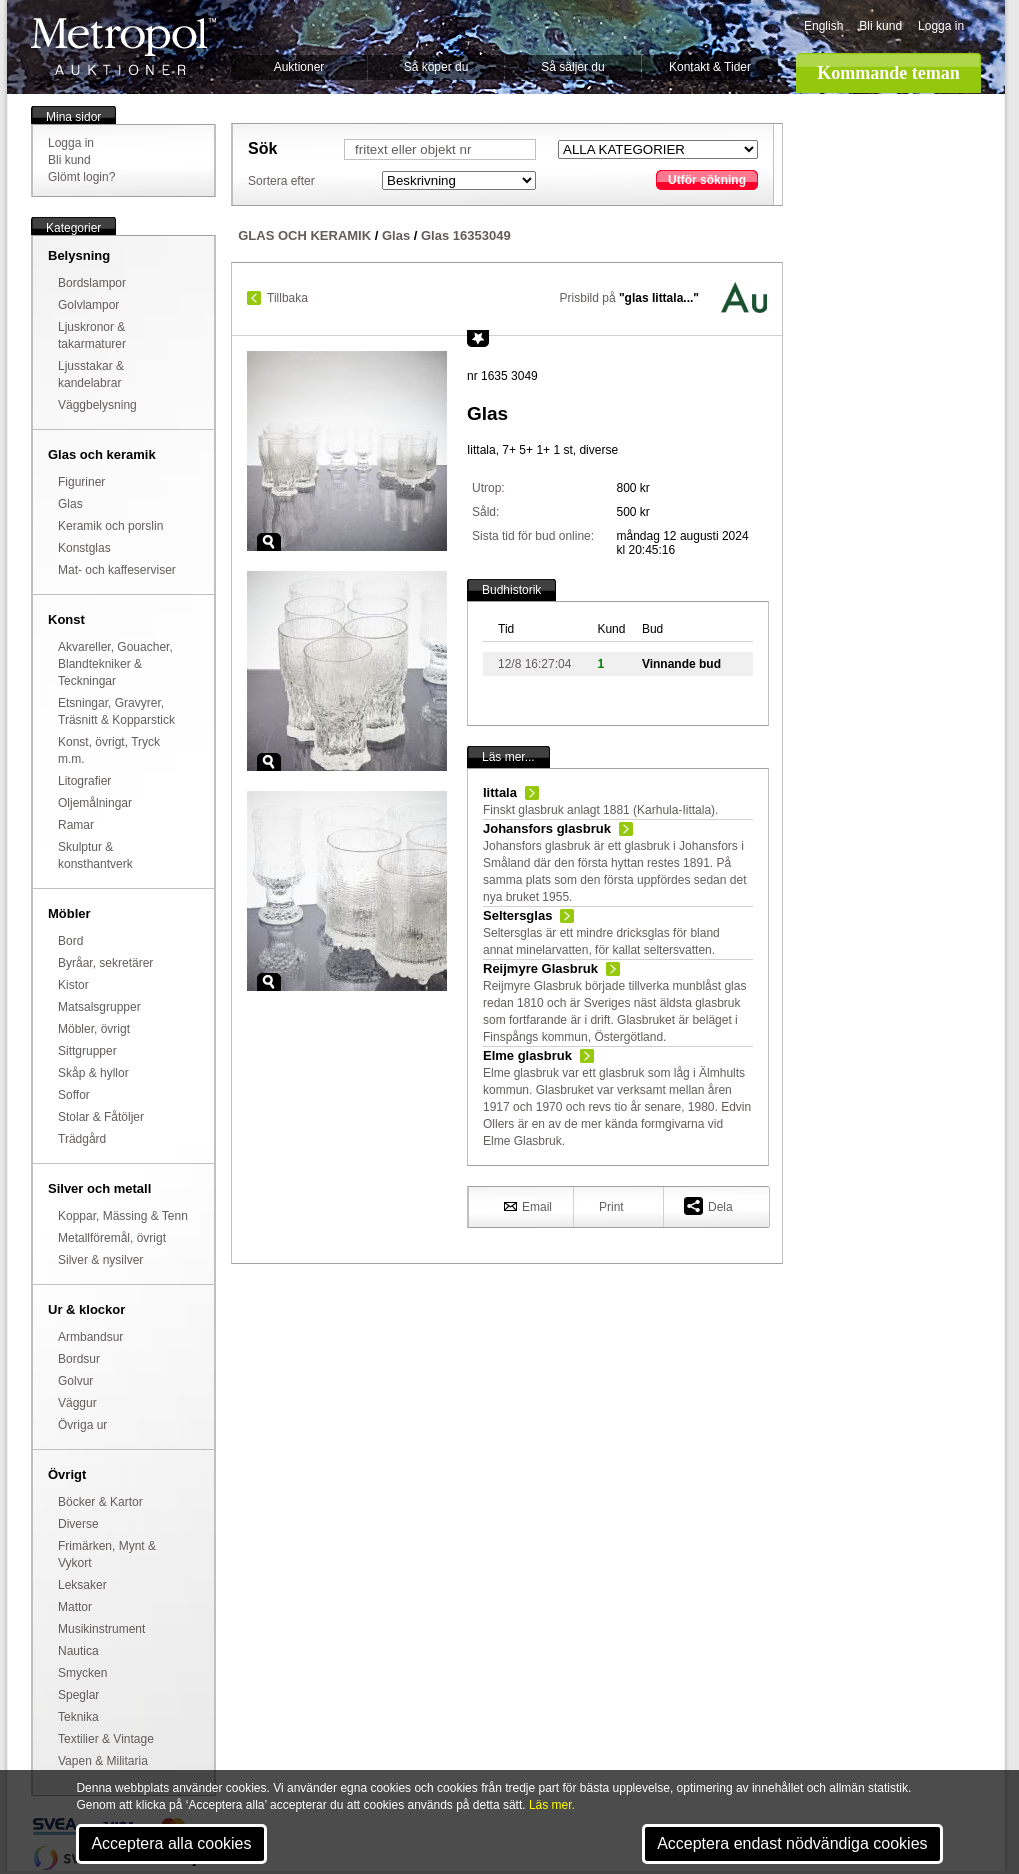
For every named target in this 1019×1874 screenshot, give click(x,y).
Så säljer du (572, 67)
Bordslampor (92, 283)
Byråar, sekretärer (105, 963)
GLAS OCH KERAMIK (304, 235)
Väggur (77, 1403)
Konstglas (84, 548)
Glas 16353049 (466, 235)
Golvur (75, 1381)
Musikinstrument (101, 1629)
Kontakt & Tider (710, 67)
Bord (70, 941)
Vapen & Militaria (103, 1761)
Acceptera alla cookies (171, 1843)
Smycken (82, 1673)
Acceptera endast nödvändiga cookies (792, 1843)
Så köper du (436, 67)
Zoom (269, 542)
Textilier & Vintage (106, 1739)
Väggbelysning (97, 405)
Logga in (941, 26)
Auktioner (299, 67)
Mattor (75, 1607)
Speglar (78, 1695)
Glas (70, 504)
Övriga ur (82, 1425)
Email (528, 1206)
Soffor (74, 1095)
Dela (708, 1205)
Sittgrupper (87, 1051)
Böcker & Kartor (100, 1502)
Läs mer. (552, 1805)
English (823, 26)
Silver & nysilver (100, 1260)
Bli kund (880, 26)
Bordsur (79, 1359)
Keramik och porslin (110, 526)
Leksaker (82, 1585)
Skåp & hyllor (93, 1073)
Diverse (78, 1524)
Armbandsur (90, 1337)
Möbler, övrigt (94, 1029)
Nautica (78, 1651)
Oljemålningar (95, 803)
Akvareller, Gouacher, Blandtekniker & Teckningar (115, 664)
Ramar (76, 825)
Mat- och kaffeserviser (117, 570)
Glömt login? (81, 177)
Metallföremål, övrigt (112, 1238)
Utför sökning (707, 180)
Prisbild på (629, 298)
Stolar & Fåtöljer (101, 1117)
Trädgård (82, 1139)
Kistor (73, 985)
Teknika (78, 1717)
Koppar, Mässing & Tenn (123, 1216)
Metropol (123, 46)
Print (611, 1207)
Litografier (84, 781)
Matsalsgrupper (99, 1007)
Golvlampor (88, 305)
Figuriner (81, 482)
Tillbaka (287, 298)
